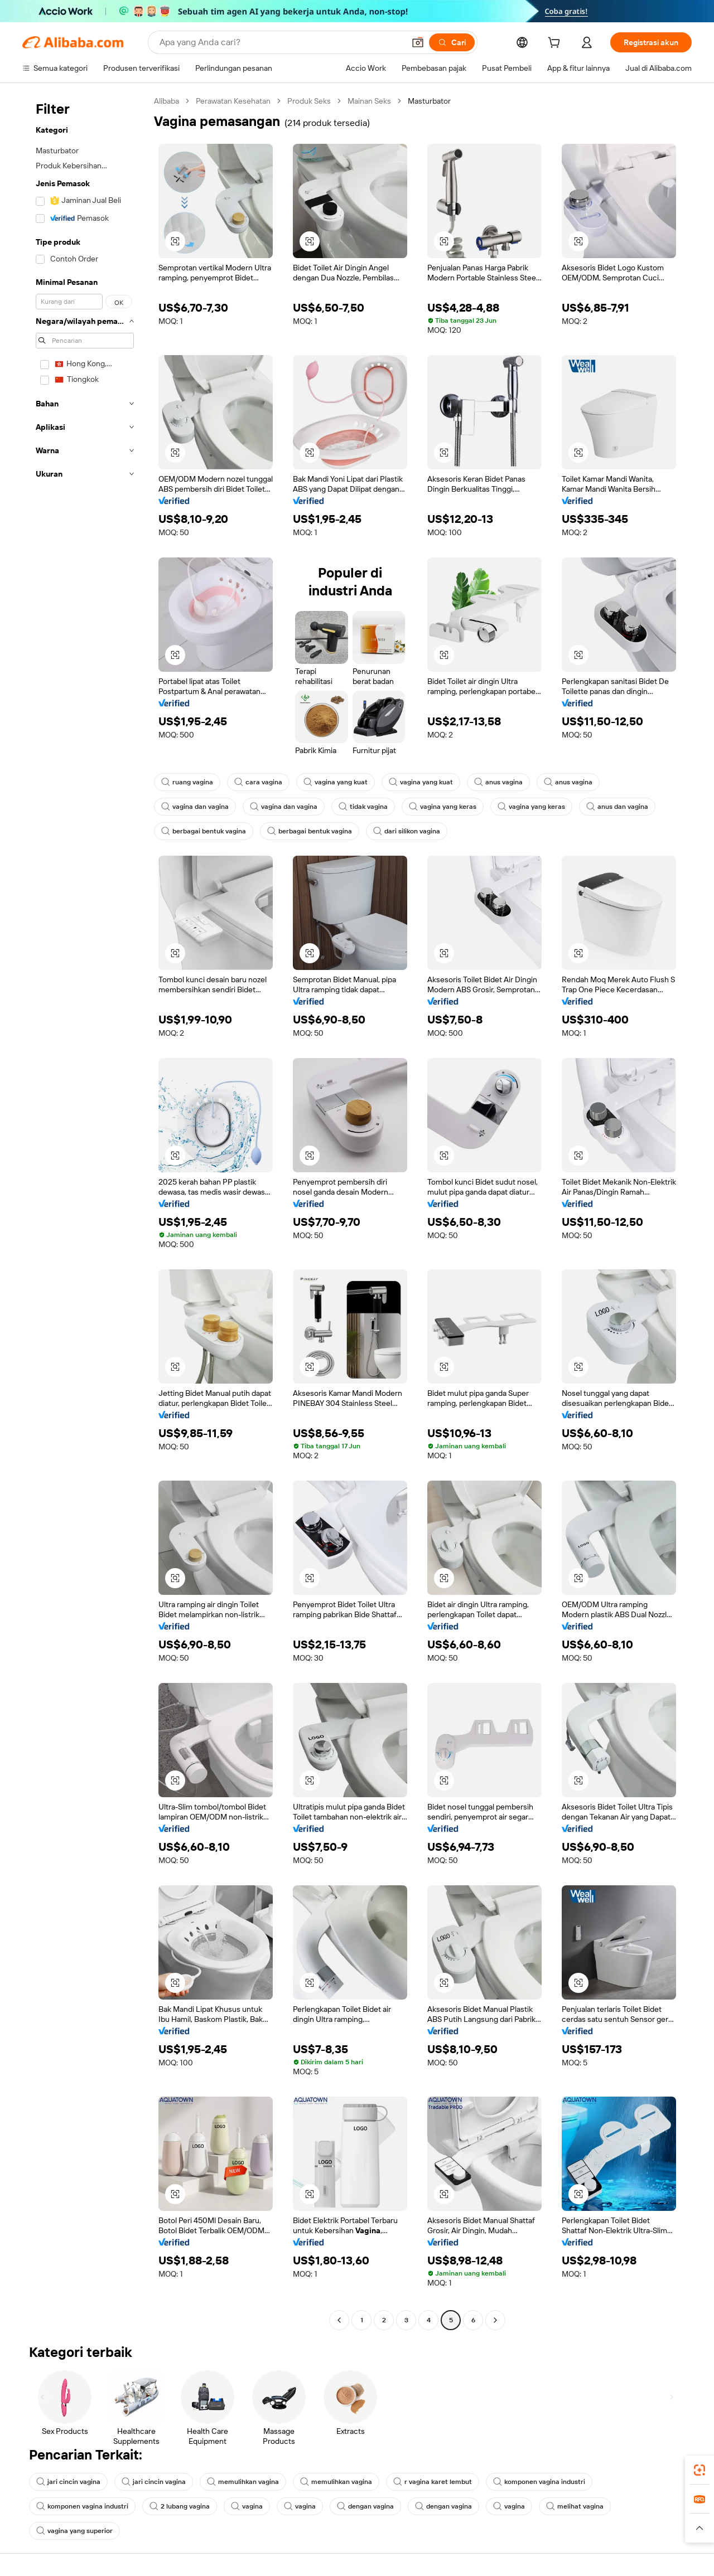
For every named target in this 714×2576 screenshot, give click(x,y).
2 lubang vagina (179, 2506)
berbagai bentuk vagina (203, 831)
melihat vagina (575, 2506)
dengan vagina (365, 2506)
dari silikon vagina (406, 831)
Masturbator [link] (429, 100)
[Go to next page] (495, 2320)
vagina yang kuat (335, 782)
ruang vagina (187, 782)
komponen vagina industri (539, 2481)
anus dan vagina (617, 806)
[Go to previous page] (339, 2320)
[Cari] (452, 42)
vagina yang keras (442, 806)
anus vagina (498, 782)
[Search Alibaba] (281, 42)
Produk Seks (309, 100)
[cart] (556, 44)
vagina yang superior (74, 2530)
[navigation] (85, 1212)
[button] (417, 42)
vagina (247, 2506)
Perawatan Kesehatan (233, 100)
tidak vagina (363, 806)
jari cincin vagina (68, 2481)
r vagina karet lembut (432, 2481)
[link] (699, 2470)
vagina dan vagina (195, 806)
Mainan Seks (369, 100)
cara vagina (258, 782)
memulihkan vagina (243, 2481)
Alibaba (166, 100)
